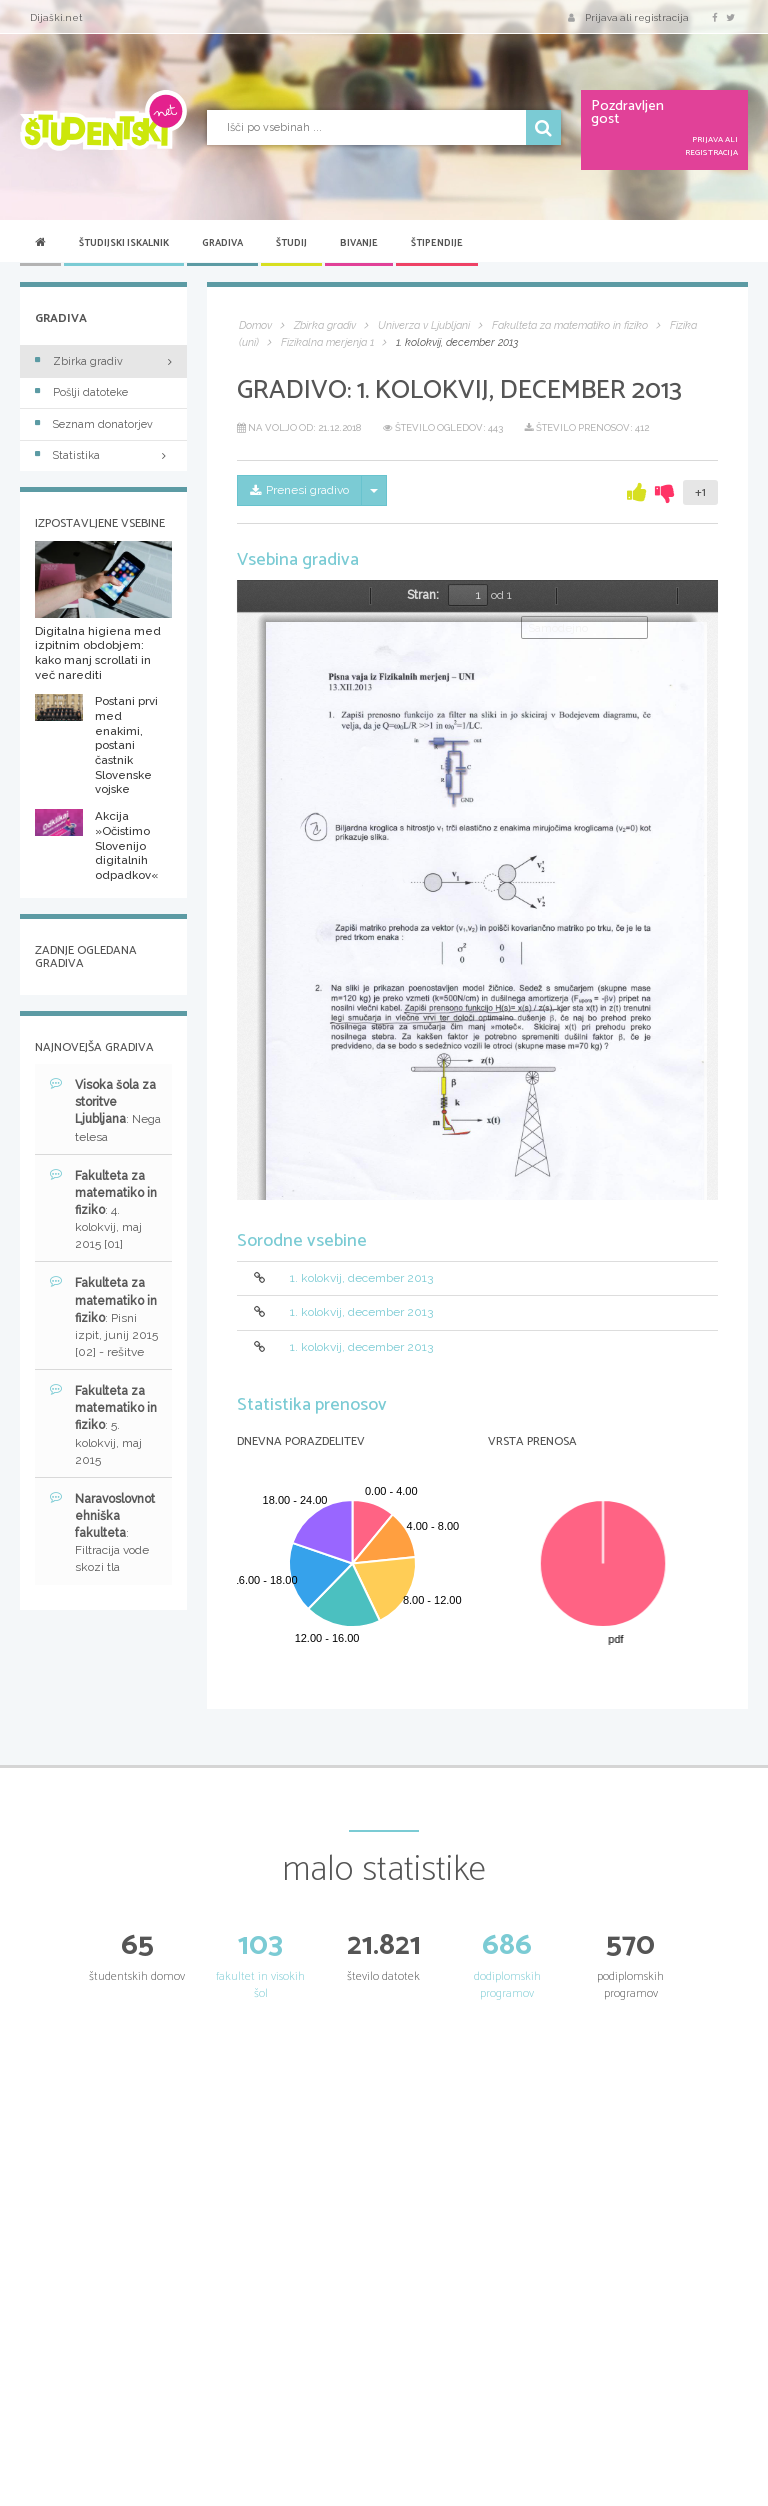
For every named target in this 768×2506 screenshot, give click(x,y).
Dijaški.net (56, 17)
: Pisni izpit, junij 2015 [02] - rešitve (104, 1317)
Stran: (423, 595)
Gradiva (222, 243)
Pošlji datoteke (81, 392)
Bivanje (359, 243)
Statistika (103, 455)
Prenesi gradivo (299, 490)
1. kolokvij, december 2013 (361, 1278)
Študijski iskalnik (124, 243)
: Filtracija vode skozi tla (102, 1533)
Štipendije (437, 243)
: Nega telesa (105, 1110)
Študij (291, 243)
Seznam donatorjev (94, 424)
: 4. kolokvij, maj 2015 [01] (103, 1210)
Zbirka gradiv (79, 361)
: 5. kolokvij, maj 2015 (103, 1425)
